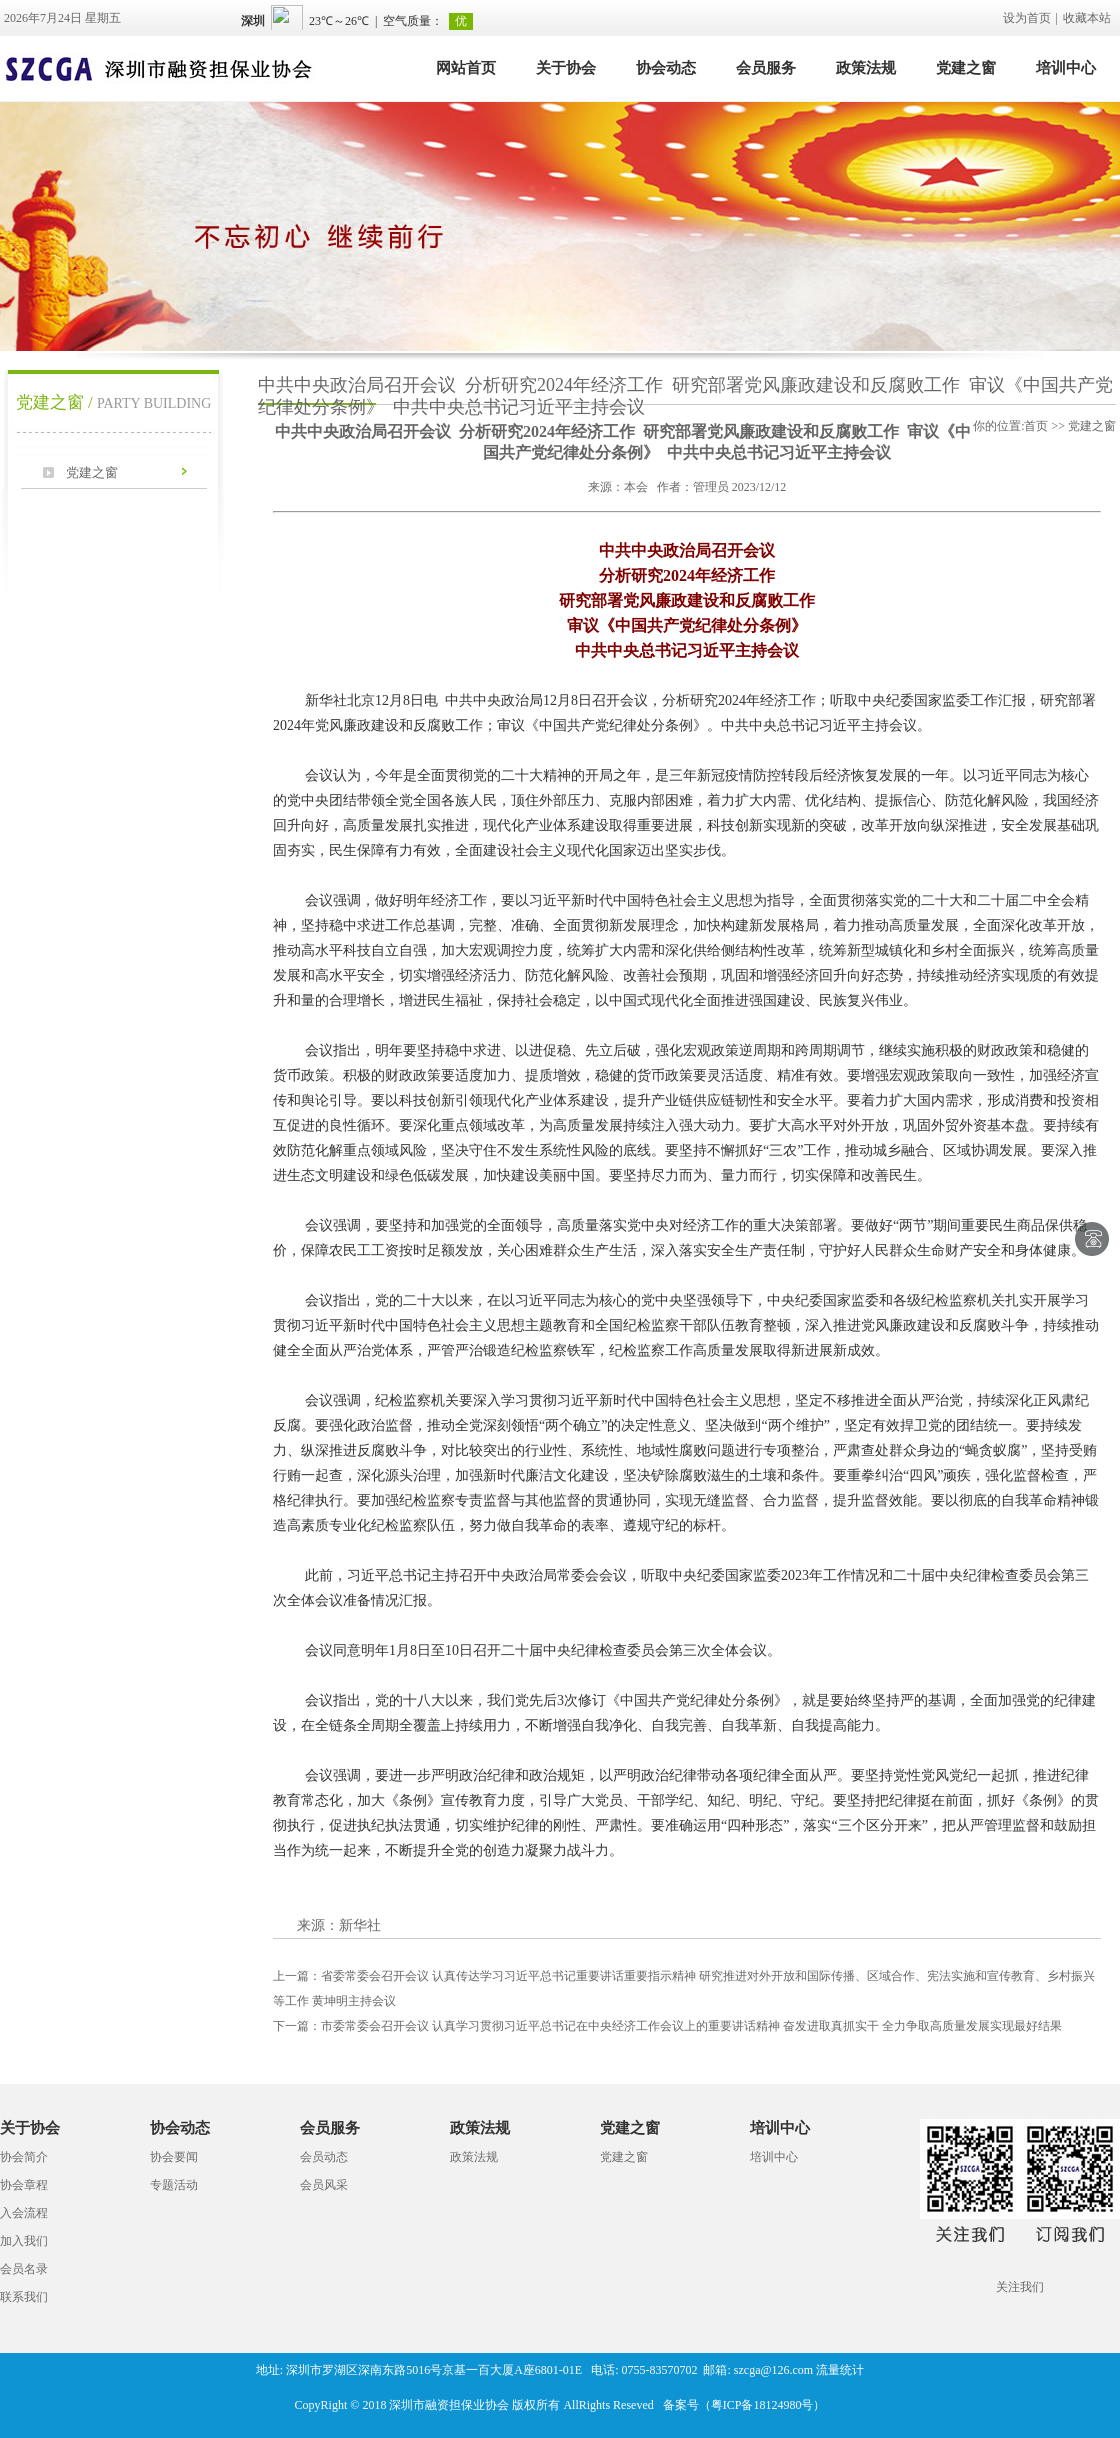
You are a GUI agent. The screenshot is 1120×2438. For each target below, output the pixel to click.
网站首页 (466, 68)
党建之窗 (966, 68)
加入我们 (24, 2241)
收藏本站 (1087, 18)
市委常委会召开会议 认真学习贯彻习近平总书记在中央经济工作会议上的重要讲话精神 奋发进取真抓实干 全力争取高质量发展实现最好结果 (667, 2026)
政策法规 (866, 68)
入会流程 (24, 2213)
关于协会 (566, 68)
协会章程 (24, 2185)
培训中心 (1066, 68)
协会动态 (666, 68)
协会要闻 (174, 2157)
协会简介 (24, 2157)
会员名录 (24, 2269)
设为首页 (1027, 18)
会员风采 (324, 2185)
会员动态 (324, 2157)
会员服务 (766, 68)
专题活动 (174, 2185)
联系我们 (24, 2297)
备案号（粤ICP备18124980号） (744, 2405)
